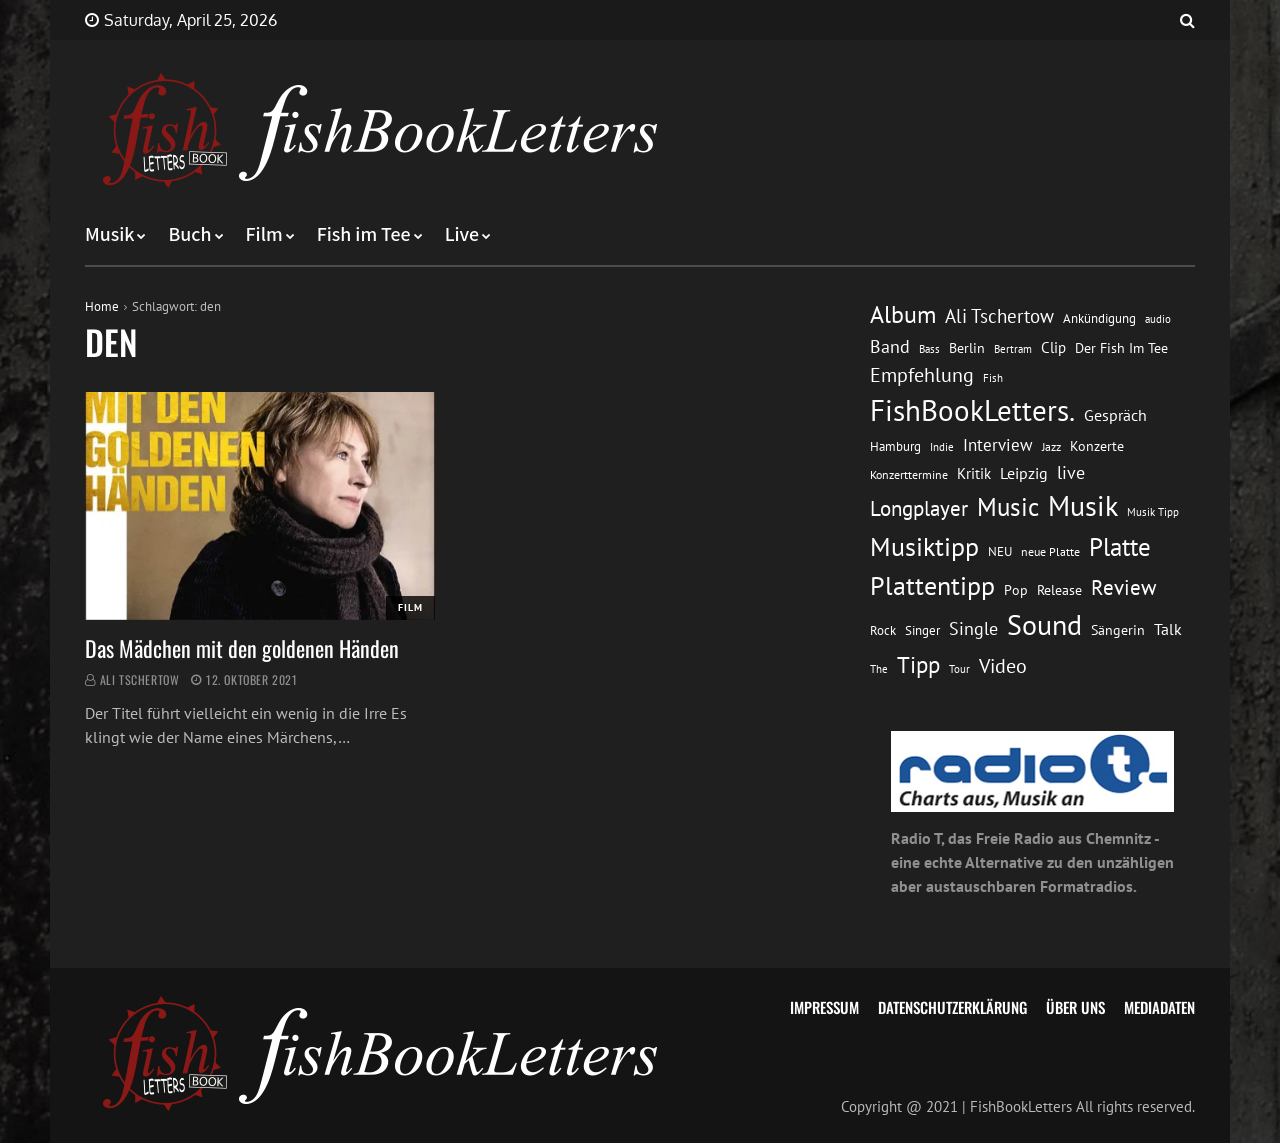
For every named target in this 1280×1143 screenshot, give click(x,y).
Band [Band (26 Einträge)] (890, 346)
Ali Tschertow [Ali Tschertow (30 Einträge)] (999, 316)
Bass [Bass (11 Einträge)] (929, 348)
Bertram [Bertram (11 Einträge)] (1013, 348)
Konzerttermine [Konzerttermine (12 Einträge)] (909, 474)
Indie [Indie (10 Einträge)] (942, 447)
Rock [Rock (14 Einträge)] (883, 630)
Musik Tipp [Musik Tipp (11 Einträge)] (1153, 511)
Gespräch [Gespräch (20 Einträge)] (1115, 415)
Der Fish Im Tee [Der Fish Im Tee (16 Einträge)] (1121, 348)
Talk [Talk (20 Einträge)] (1168, 629)
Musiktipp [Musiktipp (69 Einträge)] (924, 546)
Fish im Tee (364, 235)
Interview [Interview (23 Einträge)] (998, 445)
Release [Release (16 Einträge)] (1059, 590)
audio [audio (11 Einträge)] (1158, 318)
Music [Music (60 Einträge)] (1008, 507)
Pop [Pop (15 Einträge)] (1016, 590)
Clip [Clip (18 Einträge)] (1053, 347)
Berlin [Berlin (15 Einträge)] (967, 348)
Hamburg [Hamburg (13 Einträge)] (895, 446)
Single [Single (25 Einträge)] (973, 628)
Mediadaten (1159, 1007)
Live (462, 235)
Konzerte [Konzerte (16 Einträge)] (1097, 446)
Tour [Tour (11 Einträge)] (959, 668)
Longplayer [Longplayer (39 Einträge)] (919, 508)
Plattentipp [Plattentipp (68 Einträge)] (932, 585)
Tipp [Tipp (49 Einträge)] (918, 664)
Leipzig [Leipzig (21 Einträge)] (1024, 473)
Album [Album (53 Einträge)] (903, 314)
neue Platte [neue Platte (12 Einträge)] (1050, 551)
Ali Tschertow (140, 679)
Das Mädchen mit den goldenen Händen (242, 648)
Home (102, 306)
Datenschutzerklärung (952, 1007)
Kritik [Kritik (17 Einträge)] (974, 473)
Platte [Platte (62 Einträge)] (1120, 547)
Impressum (824, 1007)
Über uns (1075, 1007)
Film (264, 235)
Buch (189, 235)
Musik (109, 235)
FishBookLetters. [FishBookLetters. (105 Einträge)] (972, 410)
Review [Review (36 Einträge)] (1123, 587)
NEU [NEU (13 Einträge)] (1000, 551)
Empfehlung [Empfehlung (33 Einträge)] (922, 374)
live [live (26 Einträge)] (1071, 472)
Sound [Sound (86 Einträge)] (1044, 625)
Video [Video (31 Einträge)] (1003, 665)
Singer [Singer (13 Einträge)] (922, 630)
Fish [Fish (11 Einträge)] (993, 377)
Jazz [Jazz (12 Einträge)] (1051, 446)
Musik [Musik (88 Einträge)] (1083, 506)
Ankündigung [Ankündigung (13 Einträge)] (1099, 318)
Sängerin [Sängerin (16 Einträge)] (1118, 630)
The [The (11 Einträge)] (879, 668)
